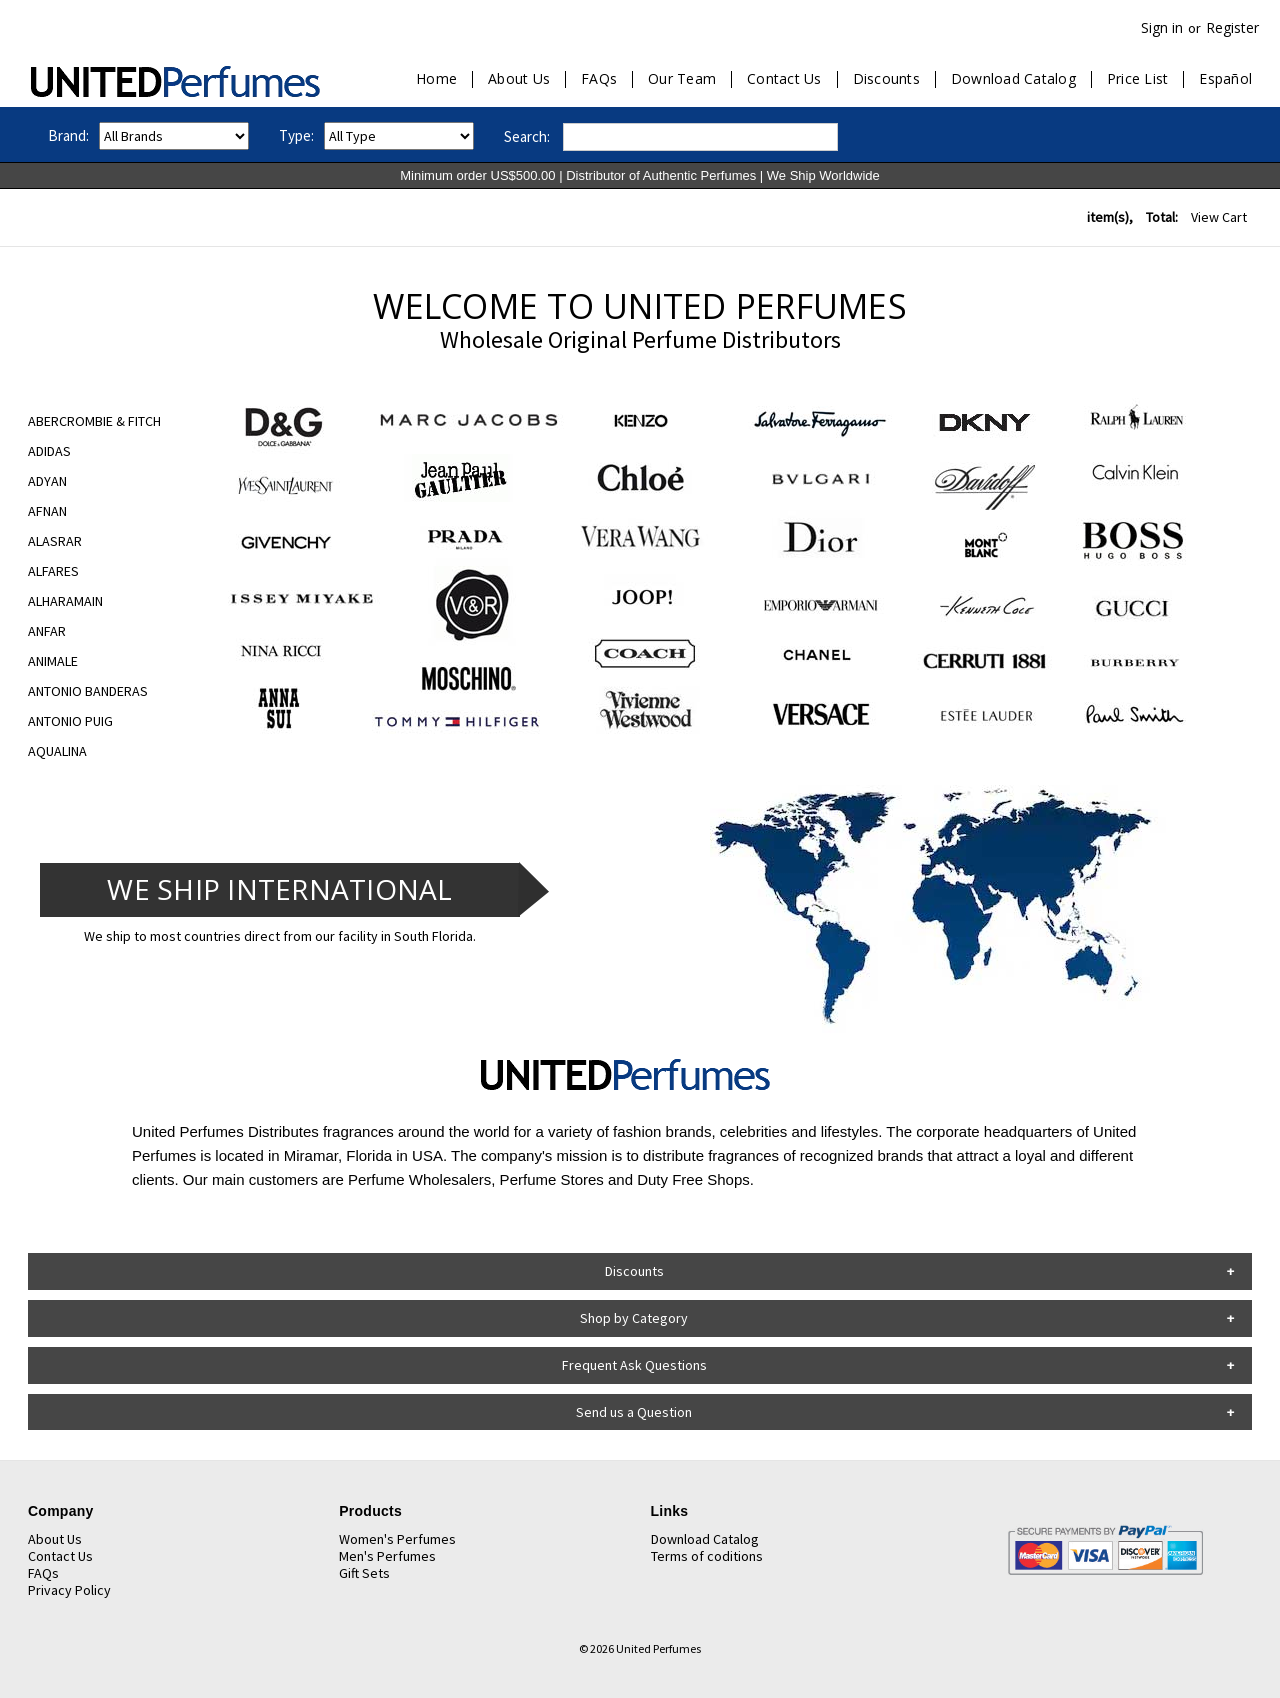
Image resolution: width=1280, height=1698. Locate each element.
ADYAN (47, 481)
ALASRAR (55, 541)
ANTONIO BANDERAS (88, 691)
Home (436, 79)
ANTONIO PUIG (70, 721)
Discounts (886, 79)
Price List (1138, 79)
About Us (519, 79)
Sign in (1162, 27)
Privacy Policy (69, 1590)
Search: (527, 136)
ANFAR (47, 631)
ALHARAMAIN (65, 601)
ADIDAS (49, 451)
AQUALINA (57, 751)
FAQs (599, 79)
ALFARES (53, 571)
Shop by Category (634, 1318)
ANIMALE (53, 661)
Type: (296, 135)
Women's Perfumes (397, 1539)
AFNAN (47, 511)
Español (1225, 79)
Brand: (68, 135)
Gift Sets (364, 1573)
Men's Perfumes (387, 1556)
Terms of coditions (707, 1556)
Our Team (682, 79)
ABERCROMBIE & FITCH (94, 421)
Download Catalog (1013, 79)
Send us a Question (634, 1412)
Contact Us (784, 79)
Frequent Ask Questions (634, 1365)
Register (1232, 27)
